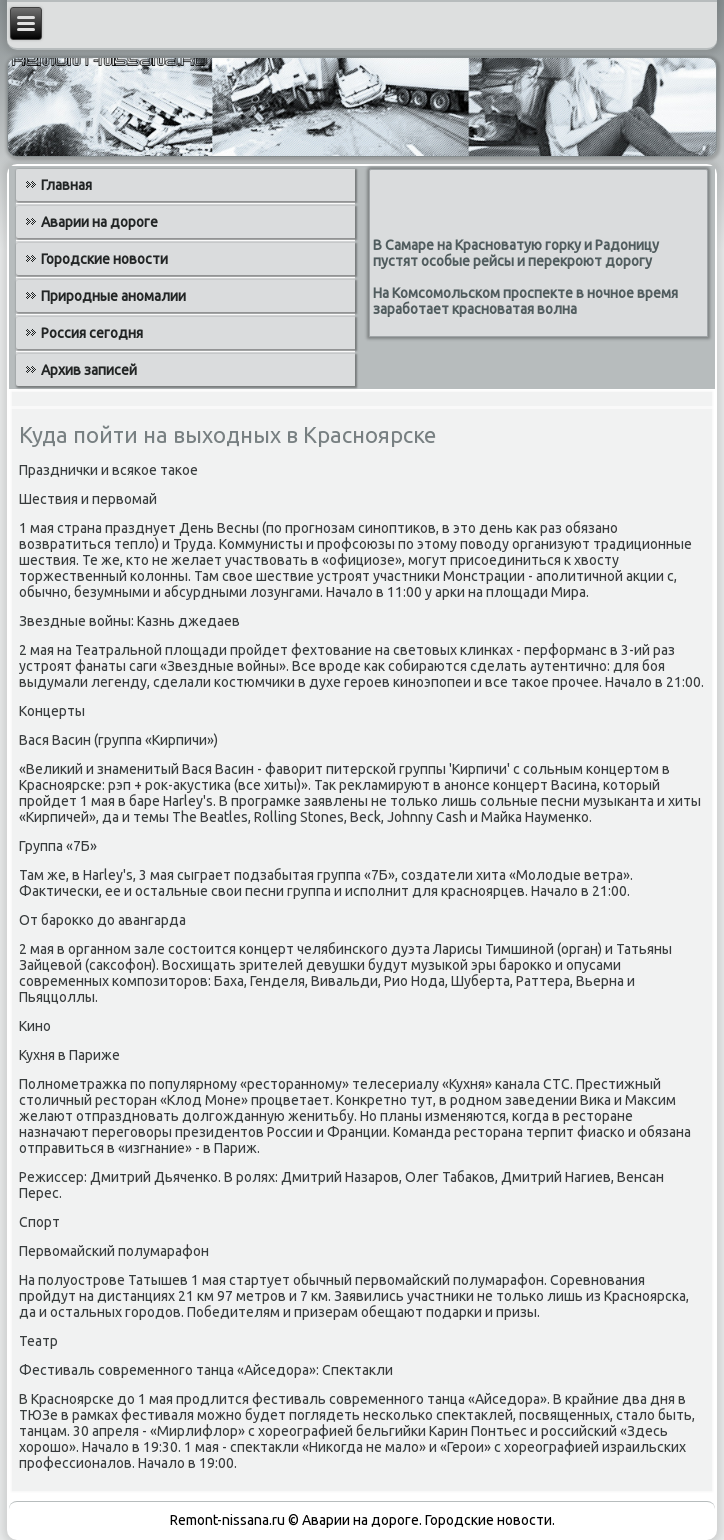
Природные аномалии (113, 296)
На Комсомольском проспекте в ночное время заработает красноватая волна (525, 301)
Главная (66, 185)
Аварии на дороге (99, 222)
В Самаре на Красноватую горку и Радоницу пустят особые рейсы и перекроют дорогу (516, 253)
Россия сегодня (92, 333)
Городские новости (104, 259)
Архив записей (89, 370)
